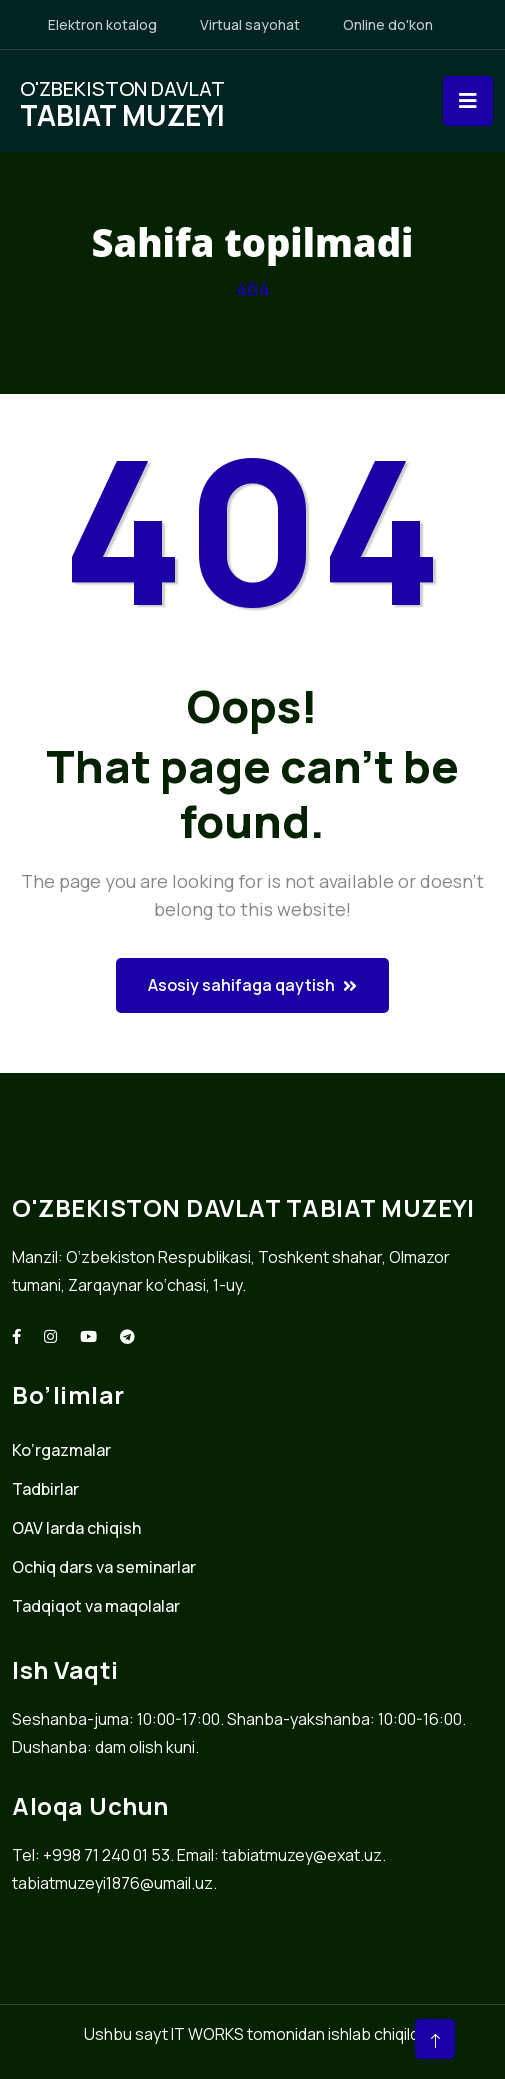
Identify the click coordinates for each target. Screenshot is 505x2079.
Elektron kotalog (102, 24)
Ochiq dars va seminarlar (104, 1567)
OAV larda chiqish (76, 1528)
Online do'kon (388, 24)
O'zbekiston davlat (122, 101)
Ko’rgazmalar (61, 1450)
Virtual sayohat (250, 24)
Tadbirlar (45, 1489)
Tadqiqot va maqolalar (96, 1606)
